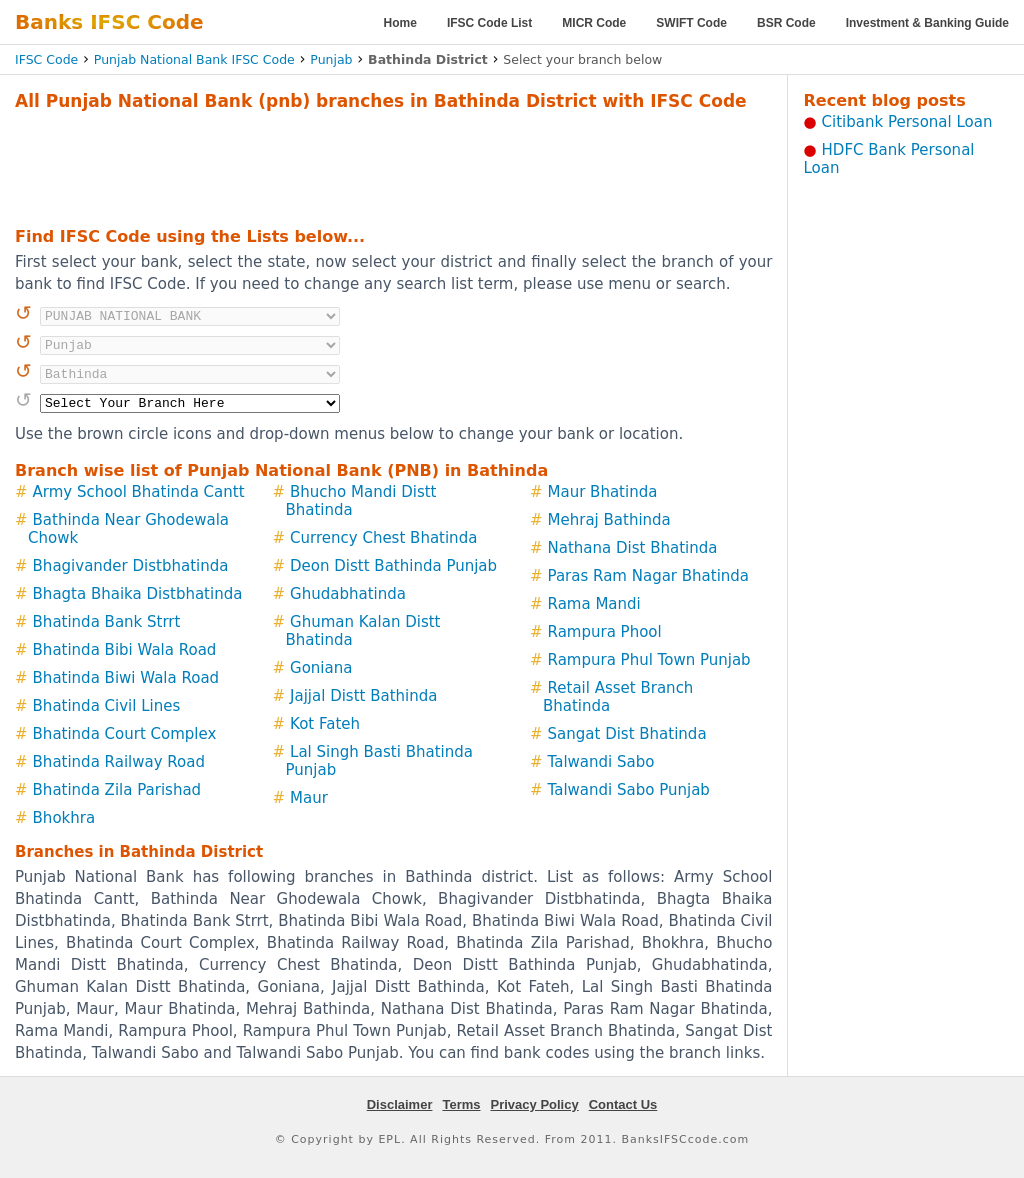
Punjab (331, 59)
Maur (309, 798)
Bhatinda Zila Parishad (117, 790)
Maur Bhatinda (603, 492)
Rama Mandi (594, 604)
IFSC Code (46, 59)
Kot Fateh (325, 724)
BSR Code (786, 23)
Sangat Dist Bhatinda (627, 734)
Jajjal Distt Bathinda (363, 696)
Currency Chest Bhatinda (383, 538)
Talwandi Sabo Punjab (629, 790)
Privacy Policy (535, 1104)
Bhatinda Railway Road (119, 762)
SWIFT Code (691, 23)
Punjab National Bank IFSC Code (194, 59)
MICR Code (594, 23)
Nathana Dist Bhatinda (633, 548)
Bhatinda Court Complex (125, 734)
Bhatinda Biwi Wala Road (126, 678)
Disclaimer (400, 1104)
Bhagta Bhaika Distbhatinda (138, 594)
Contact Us (623, 1104)
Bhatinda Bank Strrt (107, 622)
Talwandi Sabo (601, 762)
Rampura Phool (605, 632)
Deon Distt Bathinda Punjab (393, 566)
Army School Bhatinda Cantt (139, 492)
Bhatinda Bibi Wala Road (125, 650)
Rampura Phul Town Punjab (649, 660)
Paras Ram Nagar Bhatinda (649, 576)
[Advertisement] (394, 166)
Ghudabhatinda (348, 594)
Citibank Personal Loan (907, 122)
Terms (461, 1104)
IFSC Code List (489, 23)
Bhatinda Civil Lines (107, 706)
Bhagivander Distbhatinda (131, 566)
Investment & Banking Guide (927, 23)
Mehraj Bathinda (609, 520)
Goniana (321, 668)
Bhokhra (64, 818)
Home (400, 23)
